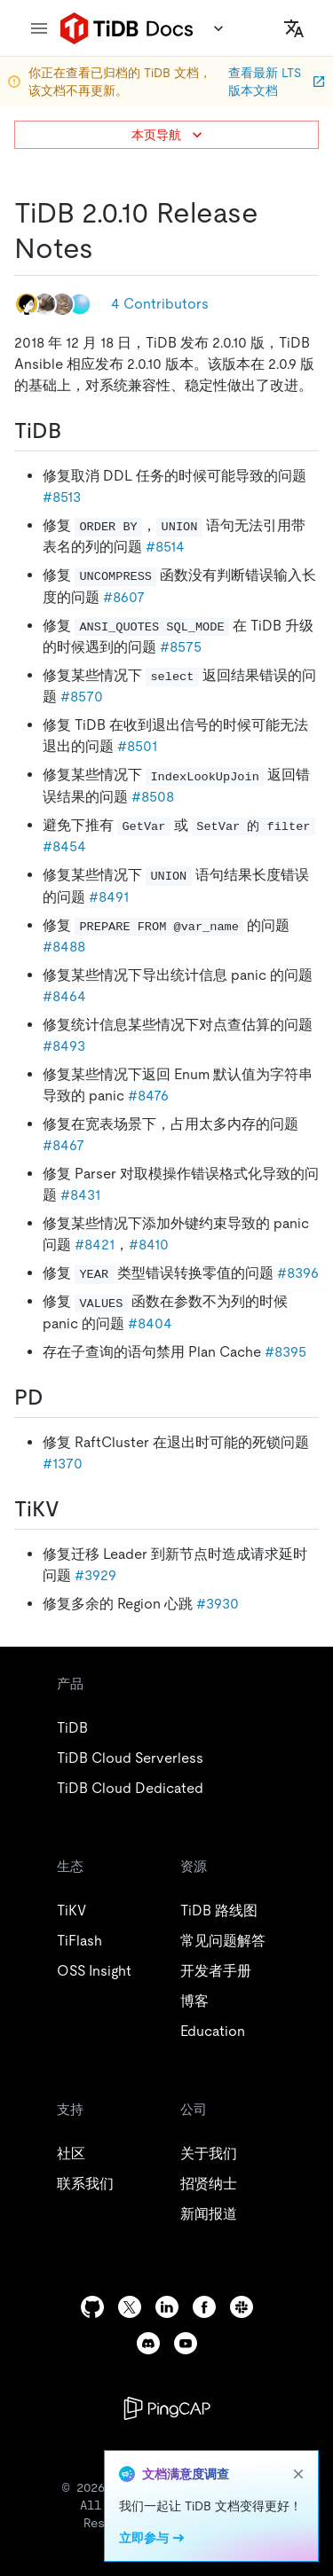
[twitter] (129, 2307)
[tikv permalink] (73, 1509)
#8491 (109, 897)
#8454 (64, 846)
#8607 (124, 597)
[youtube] (185, 2343)
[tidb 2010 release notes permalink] (107, 248)
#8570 (81, 696)
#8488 (64, 946)
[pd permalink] (57, 1397)
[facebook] (204, 2307)
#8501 (137, 746)
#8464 (64, 996)
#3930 (217, 1603)
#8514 (165, 546)
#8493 (64, 1045)
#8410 (149, 1244)
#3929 (95, 1575)
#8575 (181, 646)
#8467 (63, 1145)
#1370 (63, 1463)
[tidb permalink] (75, 431)
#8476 (148, 1095)
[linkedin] (167, 2307)
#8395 (285, 1351)
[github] (92, 2307)
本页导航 (168, 135)
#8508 (152, 796)
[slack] (241, 2307)
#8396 (298, 1273)
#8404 (150, 1323)
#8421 (95, 1244)
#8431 (80, 1194)
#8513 (62, 497)
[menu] (39, 28)
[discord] (148, 2343)
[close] (298, 2474)
